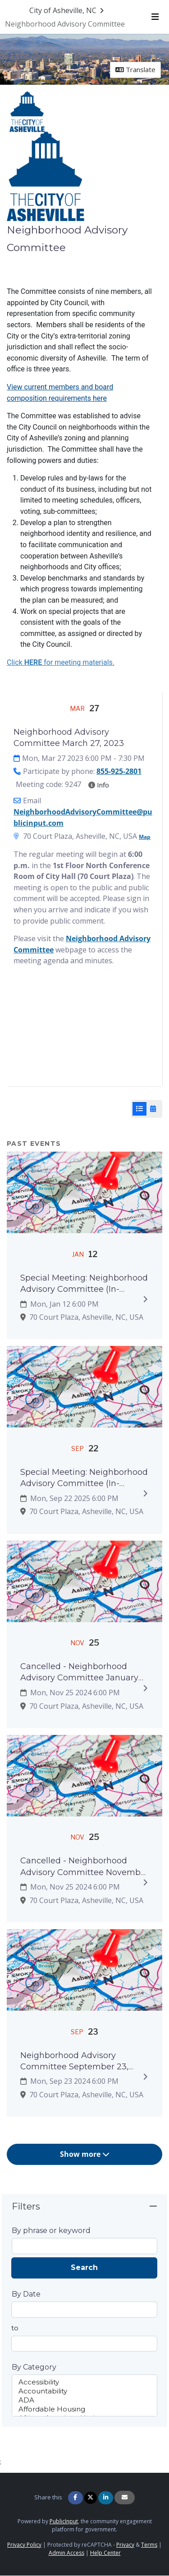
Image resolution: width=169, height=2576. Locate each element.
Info (98, 784)
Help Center (105, 2553)
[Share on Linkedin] (105, 2497)
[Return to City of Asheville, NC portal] (67, 10)
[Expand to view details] (145, 1299)
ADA (85, 2400)
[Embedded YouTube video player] (84, 1034)
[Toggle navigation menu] (155, 16)
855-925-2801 (119, 771)
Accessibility (85, 2382)
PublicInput (64, 2521)
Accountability (85, 2391)
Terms (149, 2545)
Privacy (125, 2545)
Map (145, 837)
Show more (85, 2154)
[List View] (139, 1109)
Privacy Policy (24, 2545)
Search (84, 2267)
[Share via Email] (124, 2497)
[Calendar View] (153, 1109)
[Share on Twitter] (90, 2498)
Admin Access (66, 2553)
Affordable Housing (85, 2409)
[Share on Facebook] (75, 2497)
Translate (135, 69)
